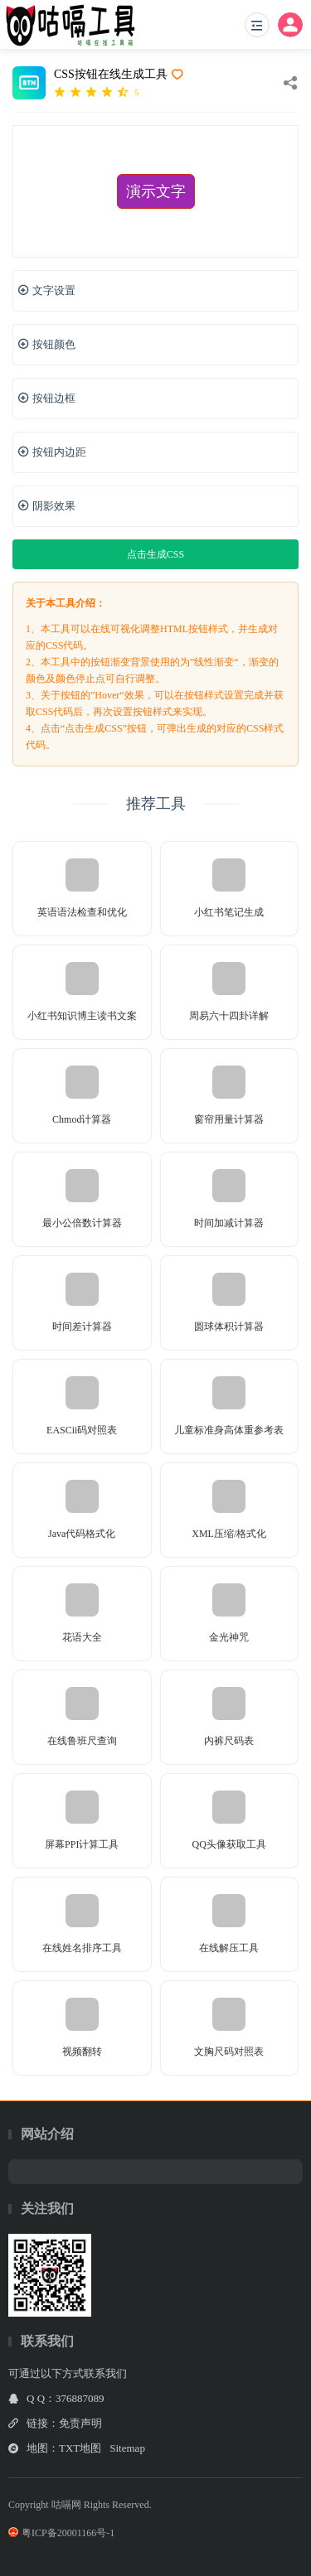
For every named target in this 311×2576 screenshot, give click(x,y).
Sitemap (127, 2448)
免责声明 (80, 2423)
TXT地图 (80, 2448)
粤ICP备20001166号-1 (61, 2533)
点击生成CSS (155, 554)
